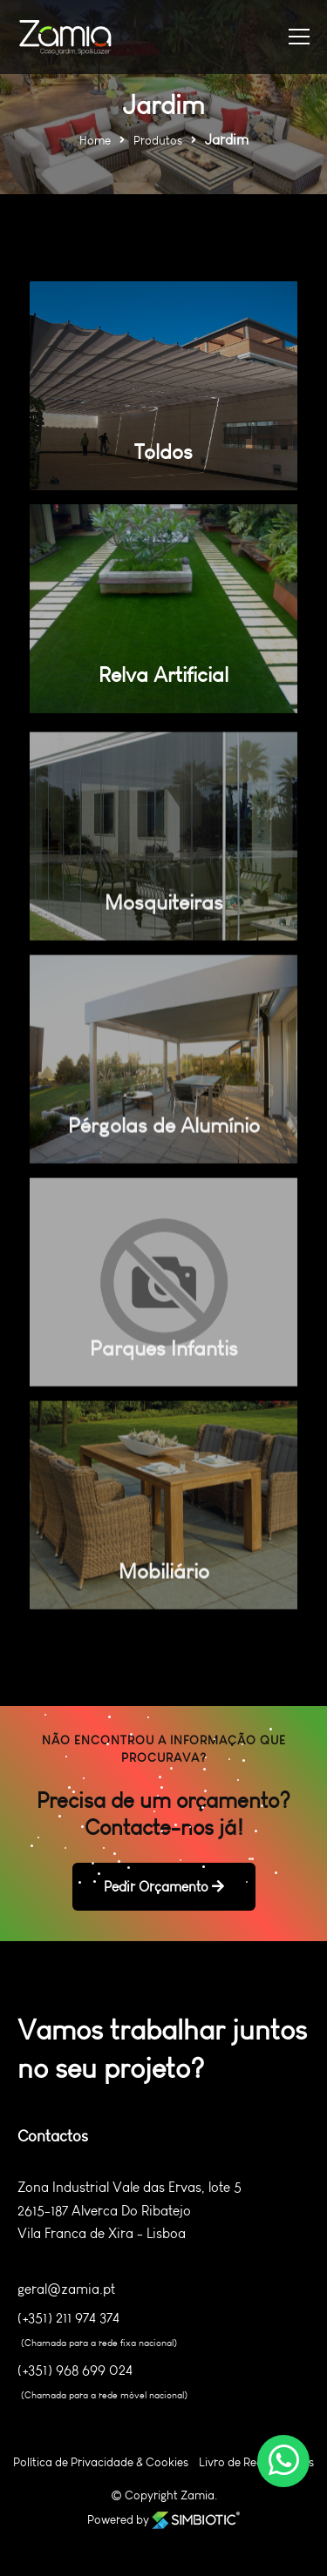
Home (95, 140)
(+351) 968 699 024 (75, 2370)
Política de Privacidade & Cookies (100, 2462)
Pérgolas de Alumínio (164, 1137)
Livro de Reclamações (256, 2462)
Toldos (163, 451)
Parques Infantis (164, 1359)
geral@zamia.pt (66, 2289)
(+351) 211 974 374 (68, 2318)
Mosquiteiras (164, 914)
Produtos (157, 140)
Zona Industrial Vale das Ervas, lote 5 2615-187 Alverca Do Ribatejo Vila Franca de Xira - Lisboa (129, 2210)
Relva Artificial (163, 674)
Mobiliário (164, 1582)
